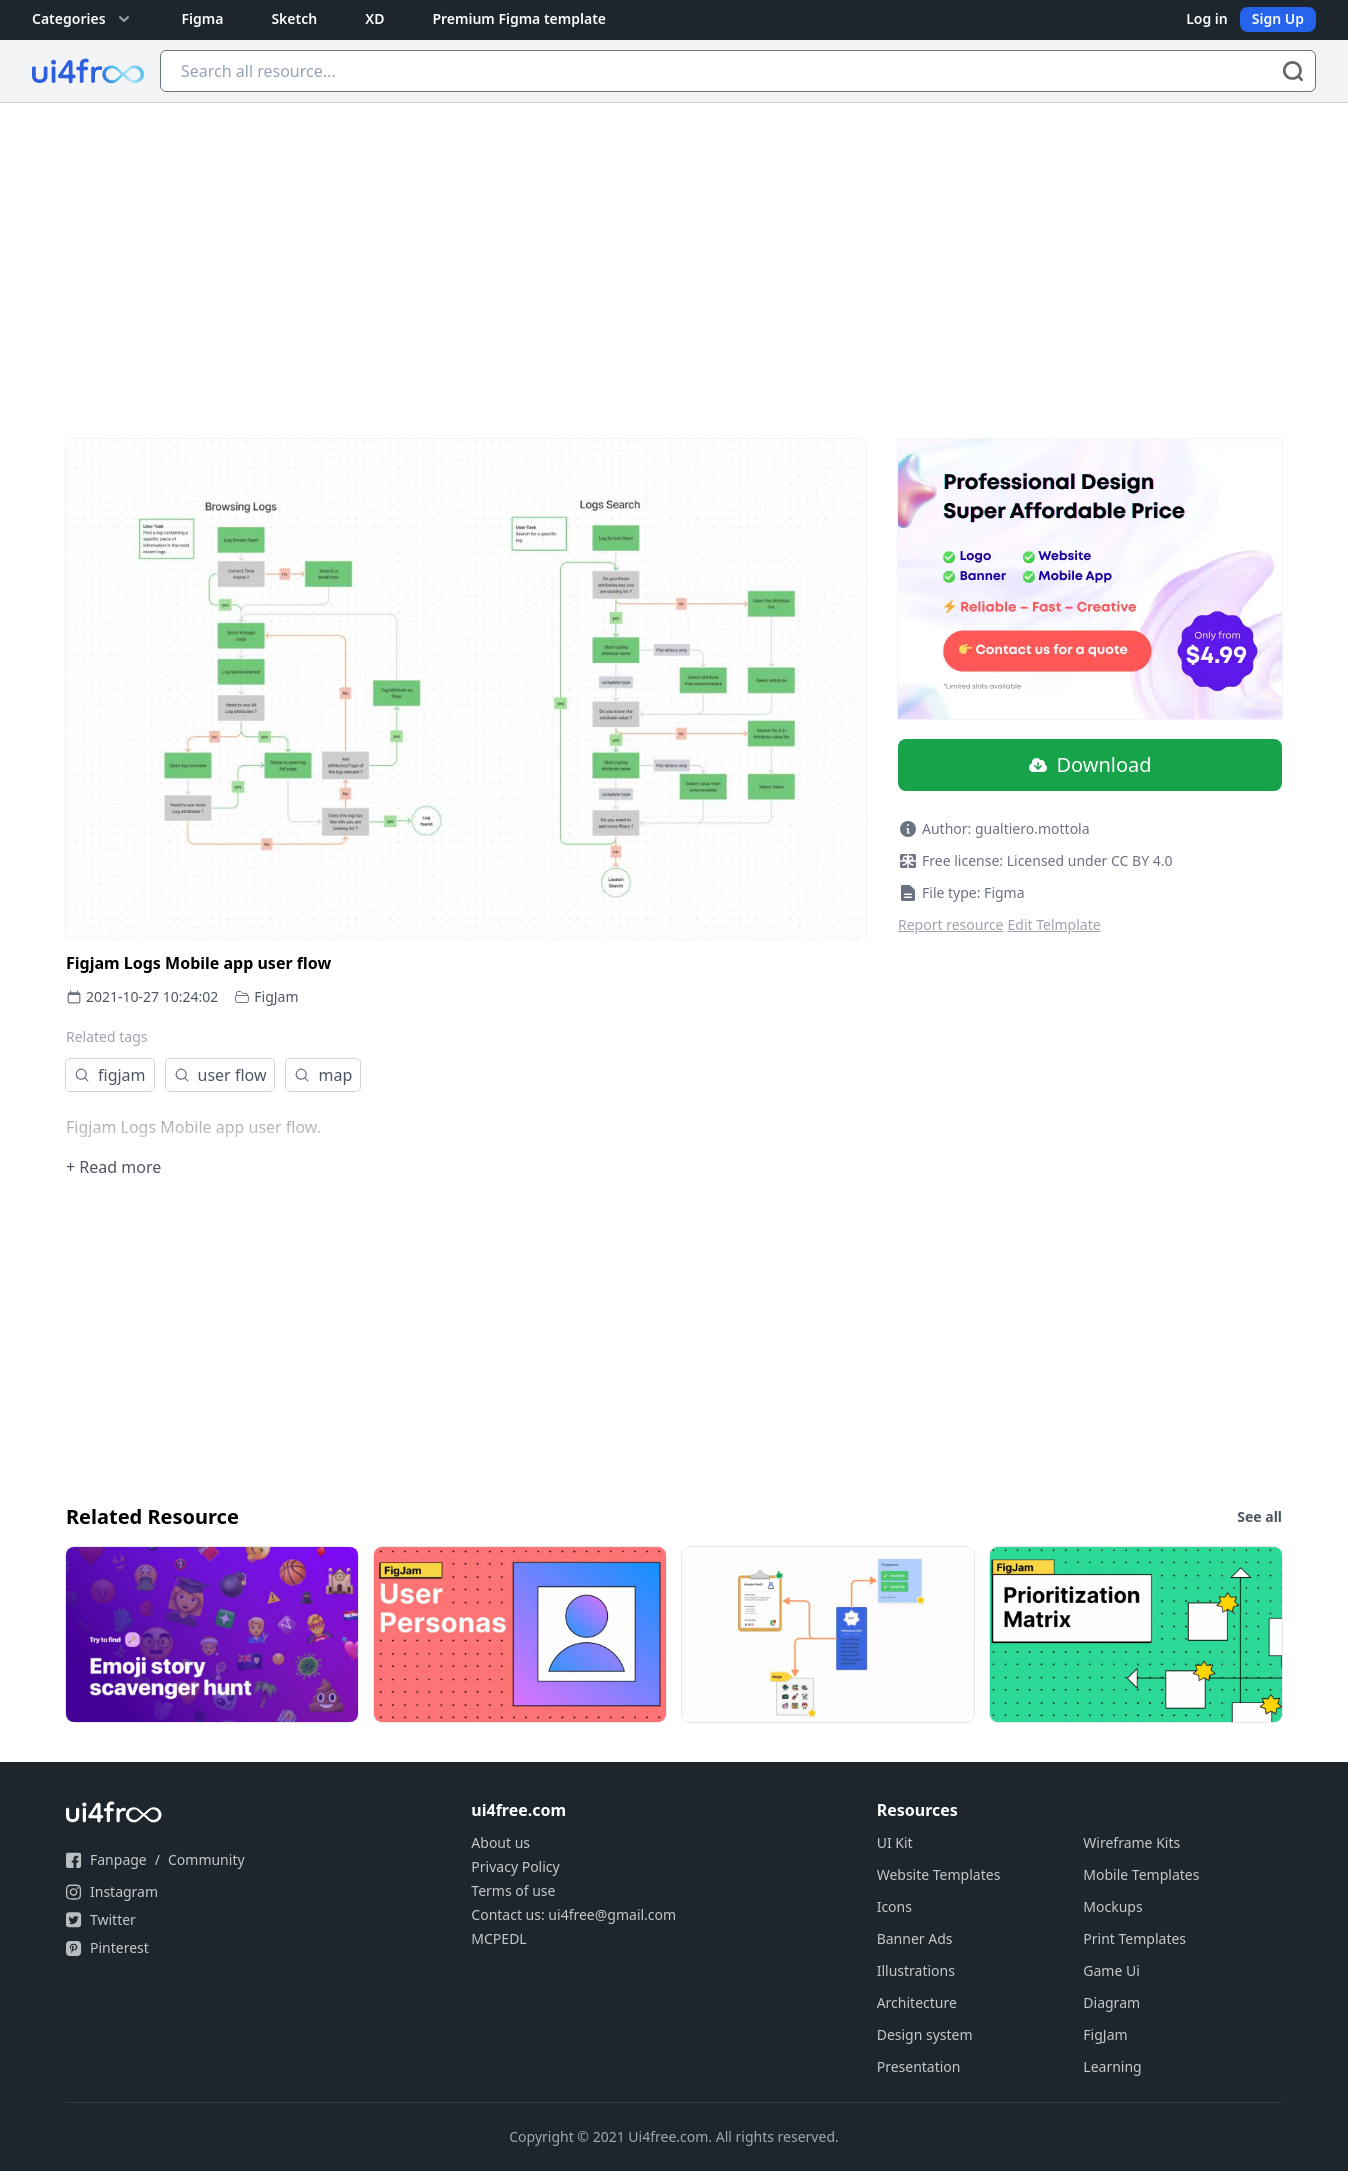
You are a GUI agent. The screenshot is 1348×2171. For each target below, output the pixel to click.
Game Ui (1111, 1970)
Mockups (1112, 1906)
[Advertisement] (674, 253)
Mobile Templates (1141, 1874)
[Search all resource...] (738, 71)
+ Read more (113, 1167)
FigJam (276, 996)
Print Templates (1134, 1938)
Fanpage (118, 1859)
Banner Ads (915, 1938)
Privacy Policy (515, 1866)
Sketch (294, 18)
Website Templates (939, 1874)
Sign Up (1278, 18)
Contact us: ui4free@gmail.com (573, 1914)
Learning (1112, 2066)
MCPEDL (498, 1938)
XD (374, 18)
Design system (925, 2034)
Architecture (917, 2002)
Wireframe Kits (1131, 1842)
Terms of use (513, 1890)
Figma (203, 18)
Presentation (919, 2066)
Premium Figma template (519, 18)
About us (500, 1842)
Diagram (1111, 2002)
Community (206, 1859)
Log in (1207, 18)
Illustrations (916, 1970)
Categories (83, 19)
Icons (894, 1906)
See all (1259, 1516)
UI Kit (895, 1842)
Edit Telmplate (1054, 924)
